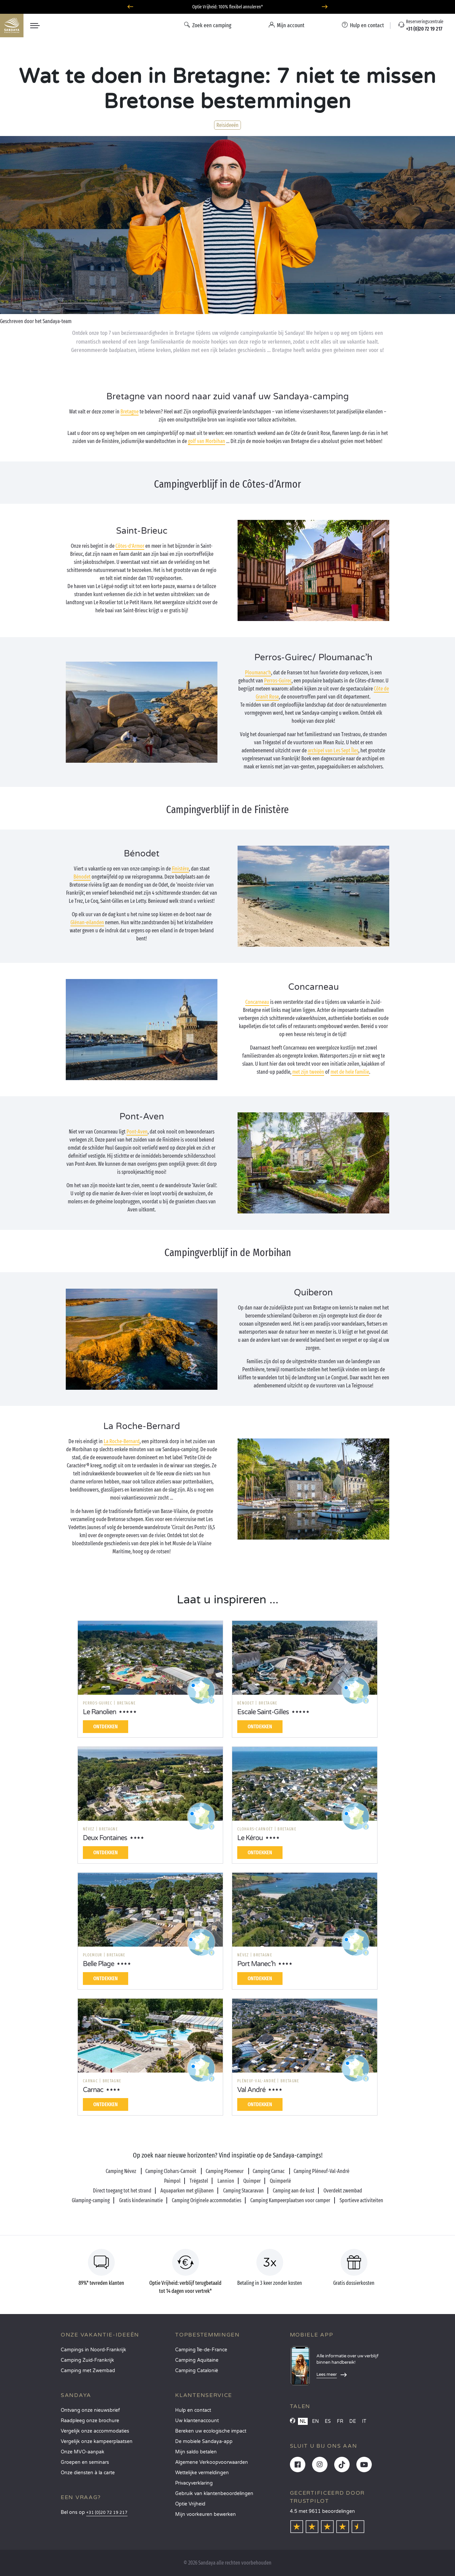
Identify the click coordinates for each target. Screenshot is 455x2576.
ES (328, 2421)
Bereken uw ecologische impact (210, 2431)
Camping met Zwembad (88, 2370)
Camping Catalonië (196, 2370)
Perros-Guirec (278, 680)
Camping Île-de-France (201, 2350)
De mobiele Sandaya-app (204, 2441)
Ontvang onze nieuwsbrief (90, 2410)
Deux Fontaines (105, 1838)
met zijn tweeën (308, 1072)
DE (352, 2421)
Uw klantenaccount (197, 2421)
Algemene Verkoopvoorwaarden (211, 2462)
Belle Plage (98, 1964)
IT (364, 2421)
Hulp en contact (193, 2410)
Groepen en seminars (85, 2462)
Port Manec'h (256, 1964)
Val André (251, 2090)
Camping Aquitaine (196, 2360)
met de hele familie (350, 1072)
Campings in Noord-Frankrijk (93, 2350)
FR (340, 2421)
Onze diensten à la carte (88, 2473)
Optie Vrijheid (190, 2504)
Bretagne (129, 411)
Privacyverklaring (194, 2483)
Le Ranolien (99, 1712)
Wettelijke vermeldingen (202, 2473)
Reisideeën (227, 125)
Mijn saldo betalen (196, 2452)
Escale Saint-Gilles (263, 1712)
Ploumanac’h (258, 672)
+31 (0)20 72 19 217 (107, 2512)
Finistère (180, 868)
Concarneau (257, 1002)
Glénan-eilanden (87, 922)
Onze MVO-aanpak (82, 2452)
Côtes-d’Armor (129, 546)
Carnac (93, 2090)
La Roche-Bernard (122, 1441)
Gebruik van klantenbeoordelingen (214, 2493)
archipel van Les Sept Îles (333, 750)
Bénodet (82, 877)
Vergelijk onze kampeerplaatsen (97, 2441)
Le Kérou (250, 1838)
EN (315, 2421)
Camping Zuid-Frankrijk (87, 2360)
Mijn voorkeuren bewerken (205, 2514)
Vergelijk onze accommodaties (95, 2431)
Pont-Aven (137, 1131)
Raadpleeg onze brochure (90, 2421)
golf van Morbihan (206, 441)
